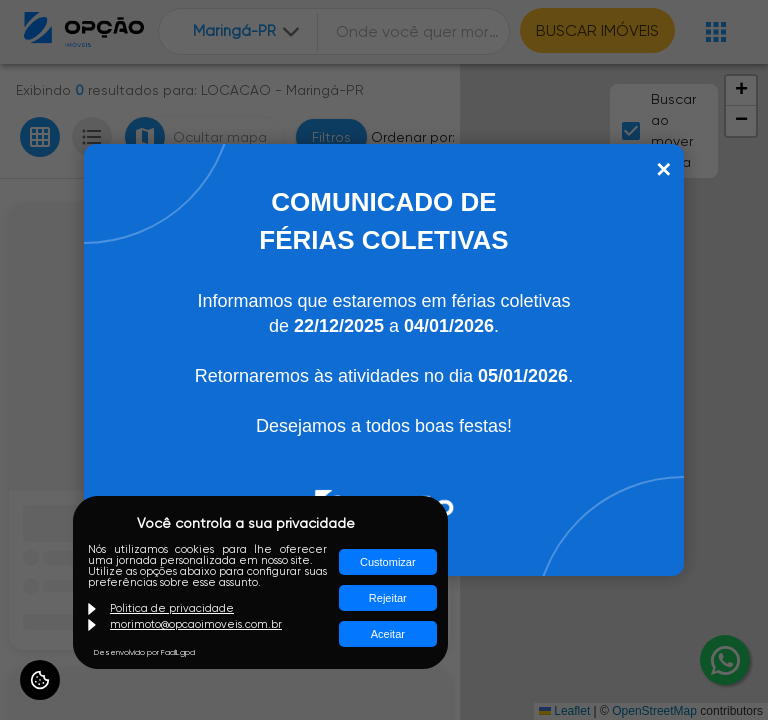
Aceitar (388, 634)
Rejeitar (388, 598)
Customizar (388, 562)
